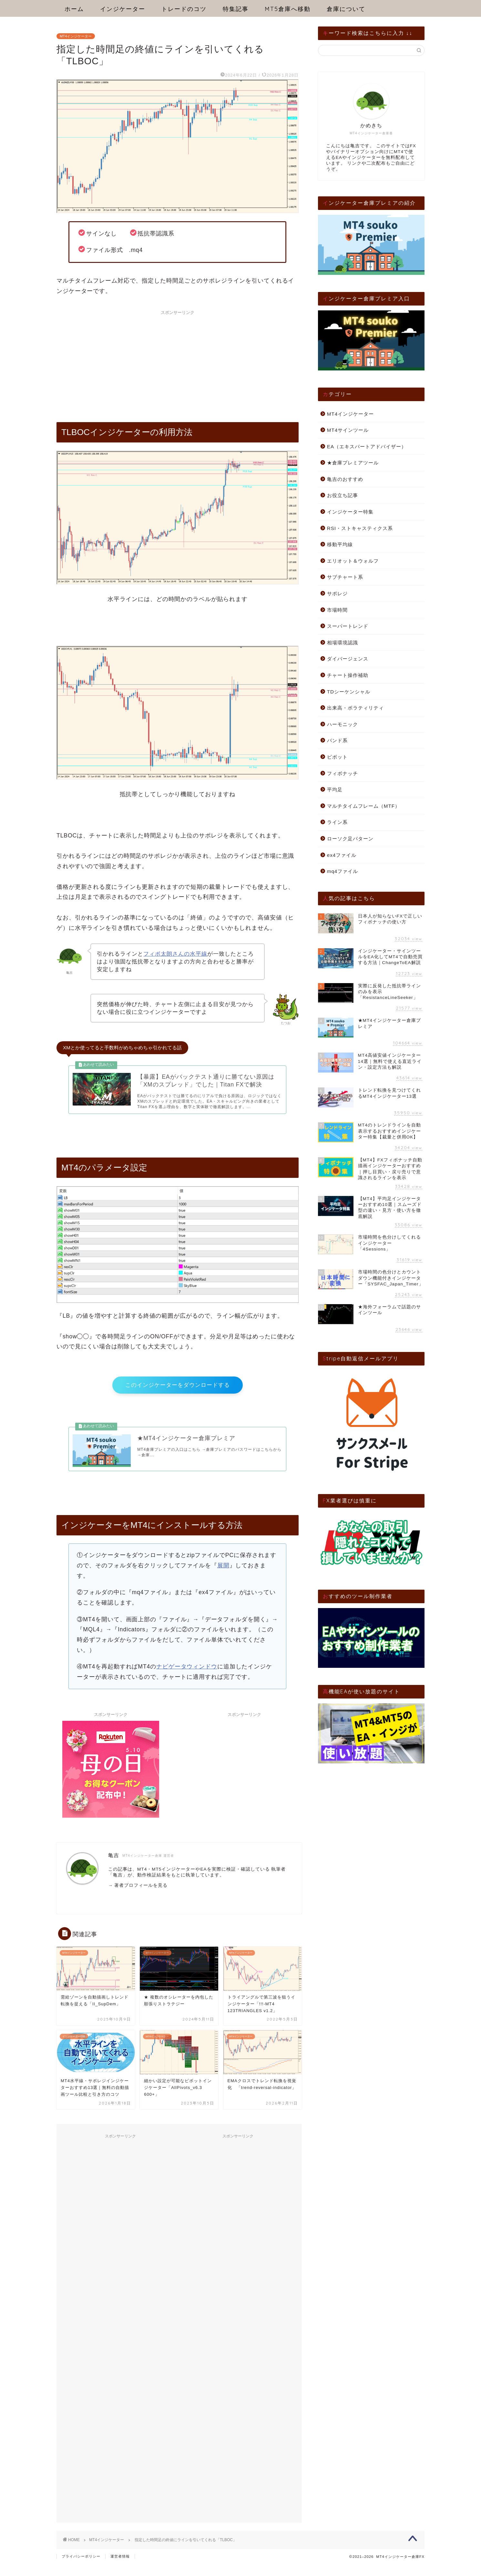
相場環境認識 (342, 642)
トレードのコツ (184, 9)
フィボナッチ (342, 773)
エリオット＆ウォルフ (353, 561)
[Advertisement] (177, 363)
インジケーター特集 (350, 511)
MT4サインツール (348, 430)
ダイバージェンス (347, 658)
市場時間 (337, 610)
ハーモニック (342, 724)
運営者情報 (120, 2568)
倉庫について (346, 9)
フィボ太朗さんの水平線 (175, 954)
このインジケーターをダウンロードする (177, 1391)
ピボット (337, 757)
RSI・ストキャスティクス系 (360, 528)
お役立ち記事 (342, 495)
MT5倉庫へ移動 (288, 9)
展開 (223, 1577)
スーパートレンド (347, 626)
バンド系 (337, 740)
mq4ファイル (342, 871)
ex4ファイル (342, 855)
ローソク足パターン (350, 838)
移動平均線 (340, 544)
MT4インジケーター (76, 36)
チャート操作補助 (347, 675)
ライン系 (337, 822)
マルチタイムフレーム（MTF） (363, 806)
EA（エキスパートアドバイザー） (366, 446)
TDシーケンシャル (348, 691)
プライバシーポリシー (81, 2568)
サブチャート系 (345, 577)
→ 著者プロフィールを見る (138, 1897)
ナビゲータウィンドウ (186, 1679)
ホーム (74, 9)
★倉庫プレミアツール (353, 462)
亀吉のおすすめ (345, 479)
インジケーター (122, 9)
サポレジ (337, 593)
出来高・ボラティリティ (355, 708)
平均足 (335, 789)
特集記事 (236, 9)
